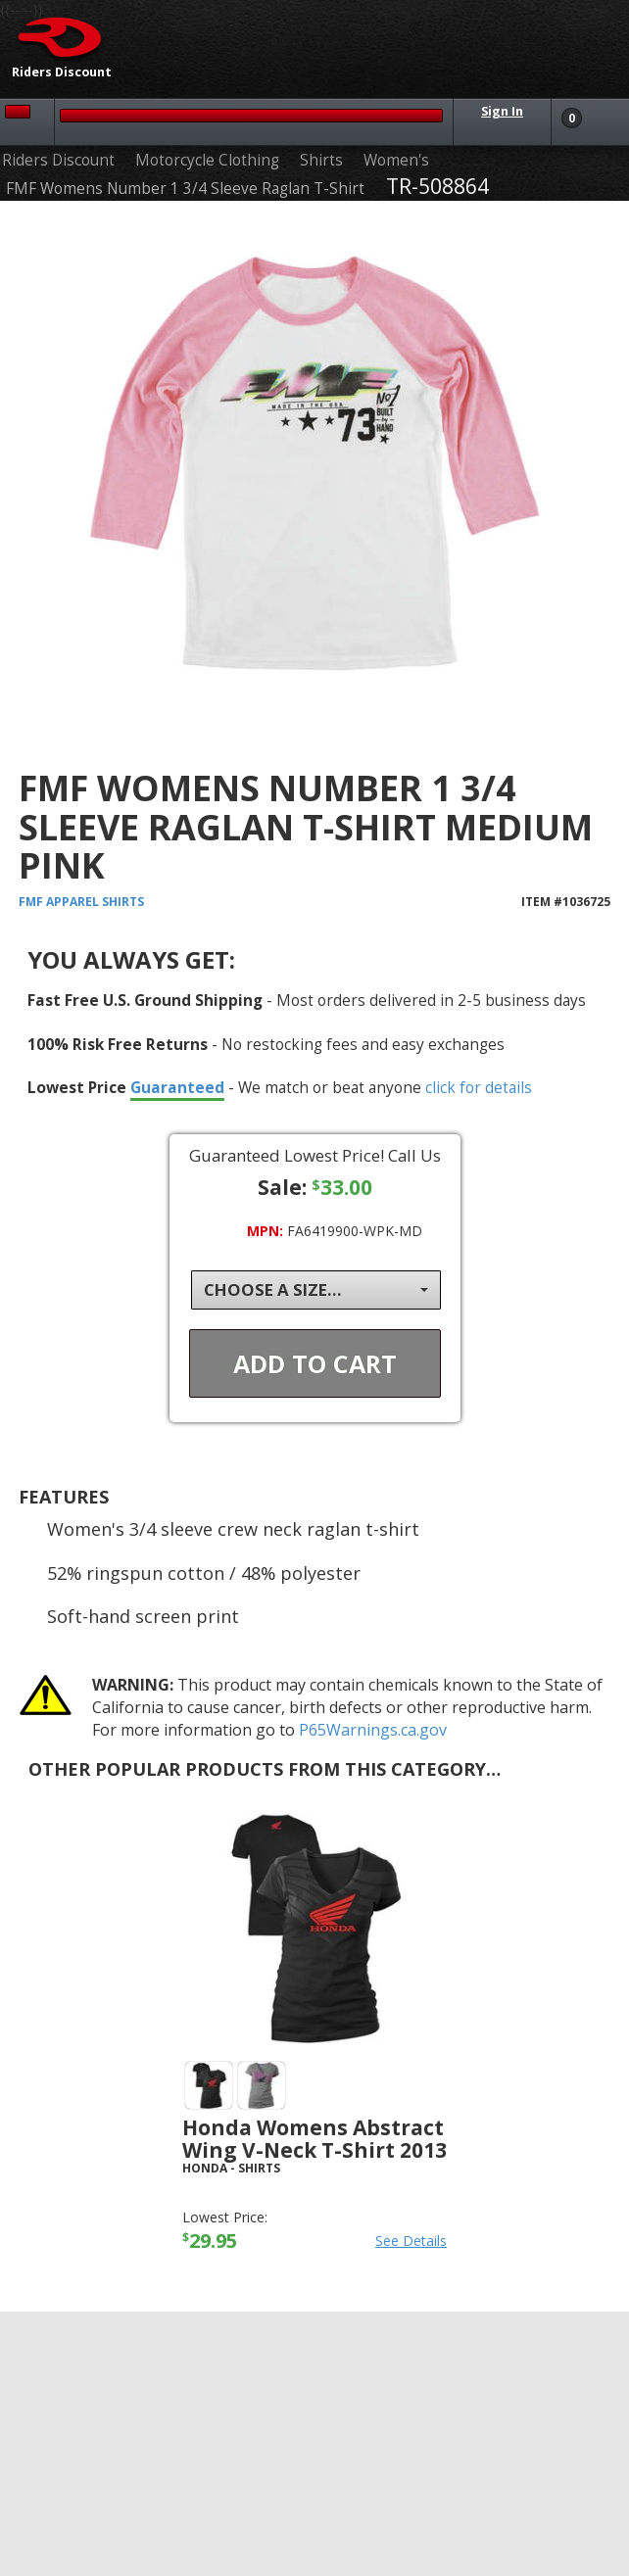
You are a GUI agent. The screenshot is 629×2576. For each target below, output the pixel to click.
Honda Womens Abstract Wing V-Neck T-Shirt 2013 (314, 2139)
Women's (396, 160)
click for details (478, 1087)
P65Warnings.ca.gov (373, 1730)
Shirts (321, 160)
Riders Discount (58, 160)
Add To (315, 1363)
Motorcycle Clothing (207, 160)
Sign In (502, 111)
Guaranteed (177, 1087)
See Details (411, 2240)
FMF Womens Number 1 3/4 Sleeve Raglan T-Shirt (185, 188)
